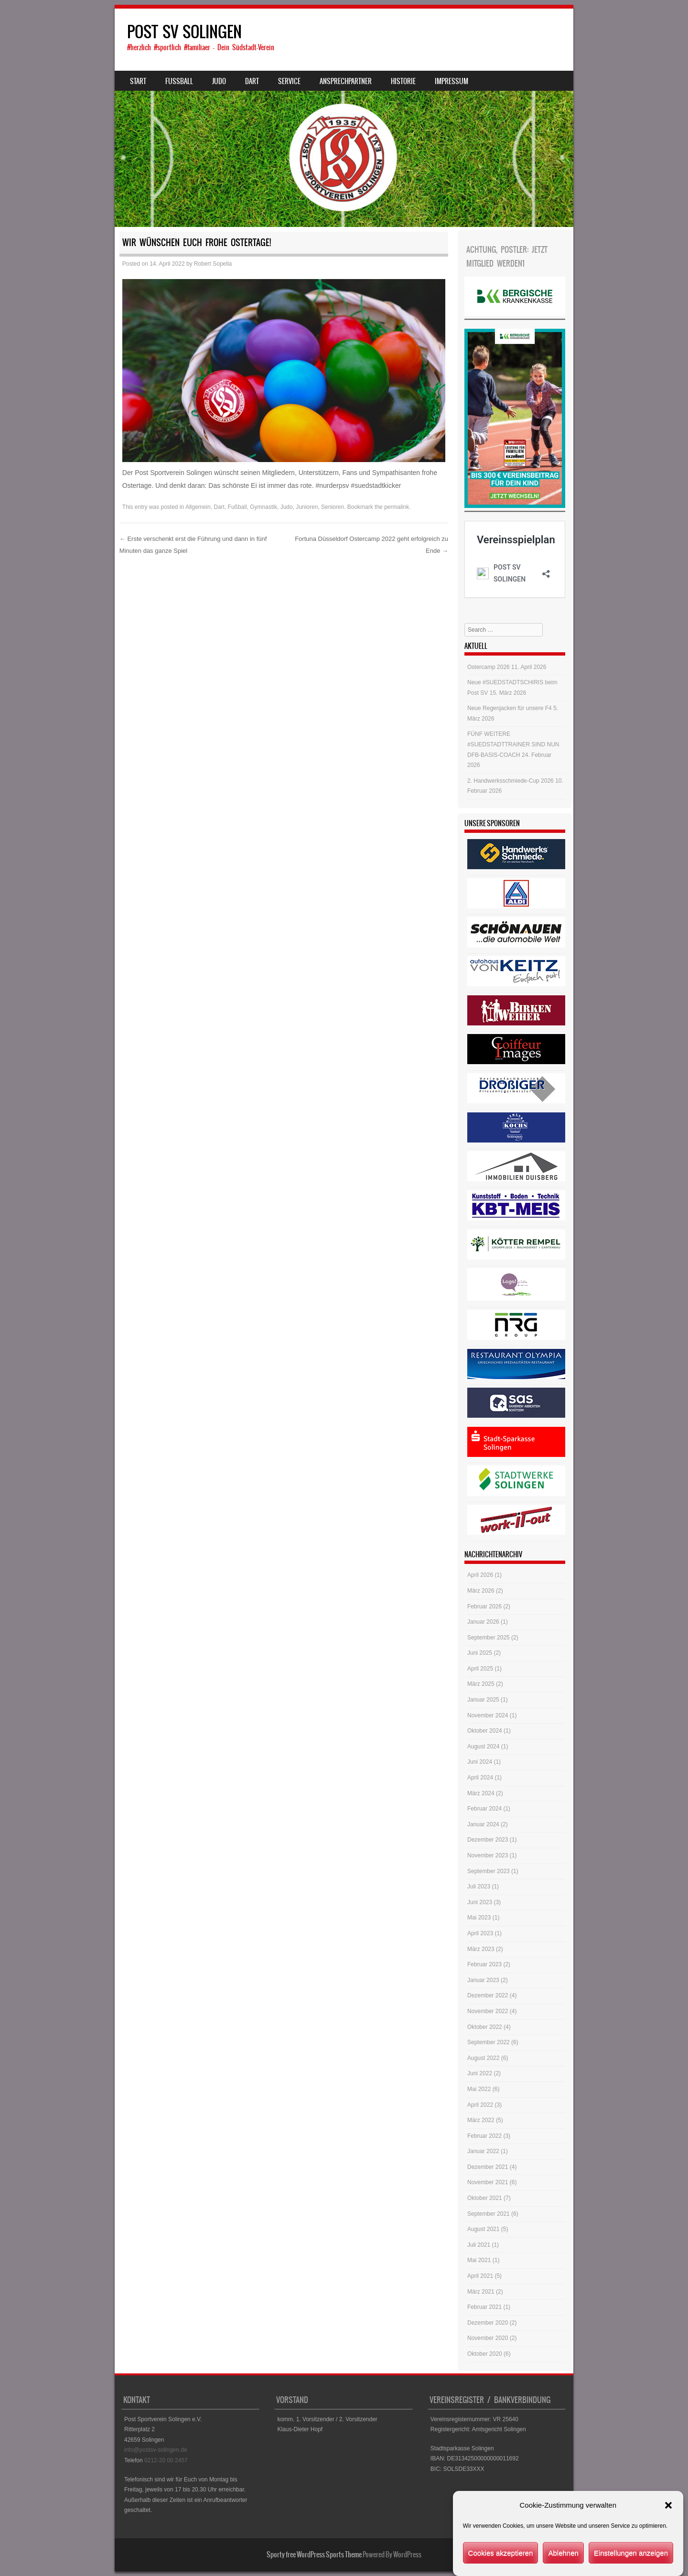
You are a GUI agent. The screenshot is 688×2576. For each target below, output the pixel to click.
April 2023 (480, 1933)
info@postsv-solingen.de (155, 2450)
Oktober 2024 (484, 1730)
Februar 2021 (484, 2307)
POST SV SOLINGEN (184, 31)
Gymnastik (263, 507)
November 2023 (487, 1855)
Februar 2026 (484, 1606)
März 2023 (480, 1949)
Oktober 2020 (484, 2353)
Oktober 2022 (484, 2027)
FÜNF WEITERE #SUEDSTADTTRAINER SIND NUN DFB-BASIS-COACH (513, 744)
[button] (668, 2518)
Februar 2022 (484, 2136)
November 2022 (487, 2011)
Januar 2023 (483, 1980)
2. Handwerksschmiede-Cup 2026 (510, 780)
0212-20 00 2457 (166, 2460)
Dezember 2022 (487, 1995)
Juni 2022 (479, 2073)
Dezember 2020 (487, 2322)
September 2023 (488, 1871)
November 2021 (487, 2182)
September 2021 (488, 2213)
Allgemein (198, 507)
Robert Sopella (213, 263)
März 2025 (480, 1684)
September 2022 (488, 2042)
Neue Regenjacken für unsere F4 (509, 708)
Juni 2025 (479, 1652)
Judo (219, 81)
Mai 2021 (479, 2260)
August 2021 (483, 2229)
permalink (396, 507)
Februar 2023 (484, 1964)
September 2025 (488, 1637)
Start (138, 81)
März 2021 (480, 2291)
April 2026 (480, 1575)
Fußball (237, 507)
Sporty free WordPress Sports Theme (314, 2554)
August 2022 (483, 2058)
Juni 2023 (479, 1902)
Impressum (451, 81)
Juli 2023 (478, 1886)
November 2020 (487, 2338)
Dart (252, 81)
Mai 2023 (479, 1917)
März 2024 (480, 1793)
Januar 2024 (483, 1824)
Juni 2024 (479, 1761)
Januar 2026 (483, 1621)
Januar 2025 (483, 1699)
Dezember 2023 (487, 1839)
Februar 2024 (484, 1808)
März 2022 (480, 2120)
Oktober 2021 (484, 2198)
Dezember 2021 (487, 2167)
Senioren (332, 507)
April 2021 (480, 2276)
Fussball (179, 81)
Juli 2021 (478, 2245)
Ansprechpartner (346, 81)
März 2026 (480, 1590)
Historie (403, 81)
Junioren (307, 507)
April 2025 (480, 1668)
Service (289, 81)
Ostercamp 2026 (488, 667)
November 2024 (487, 1715)
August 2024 (483, 1746)
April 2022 (480, 2105)
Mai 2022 (479, 2089)
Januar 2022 (483, 2151)
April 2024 (480, 1777)
